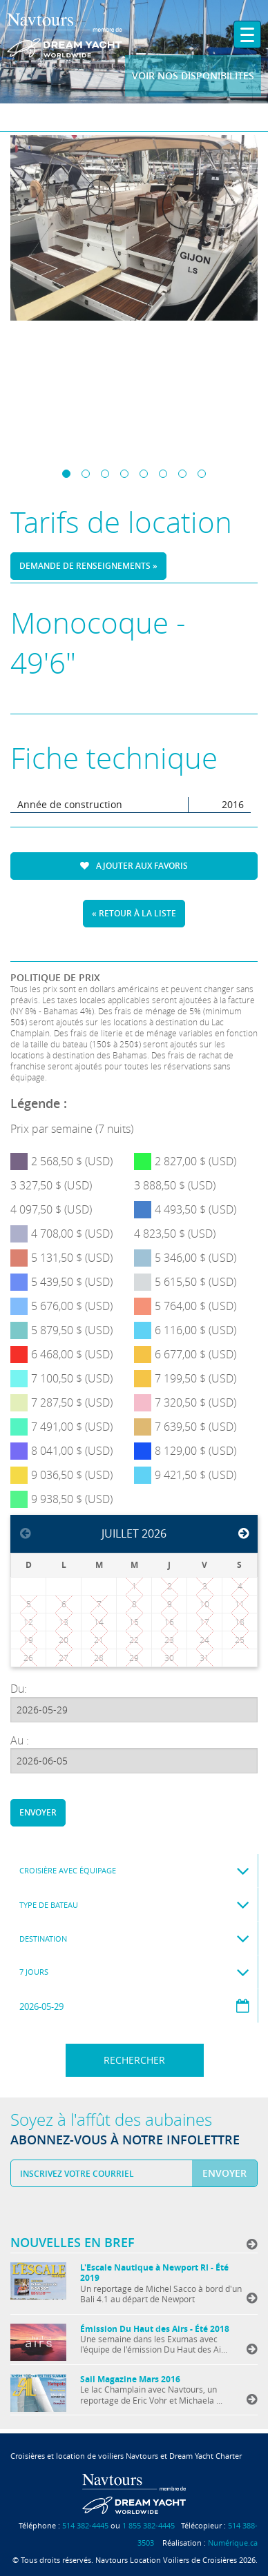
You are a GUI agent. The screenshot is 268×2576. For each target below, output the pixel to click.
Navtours (64, 35)
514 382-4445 (85, 2525)
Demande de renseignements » (88, 566)
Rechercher (134, 2059)
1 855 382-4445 (148, 2525)
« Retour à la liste (134, 913)
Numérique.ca (233, 2542)
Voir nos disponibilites (193, 75)
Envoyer (38, 1812)
